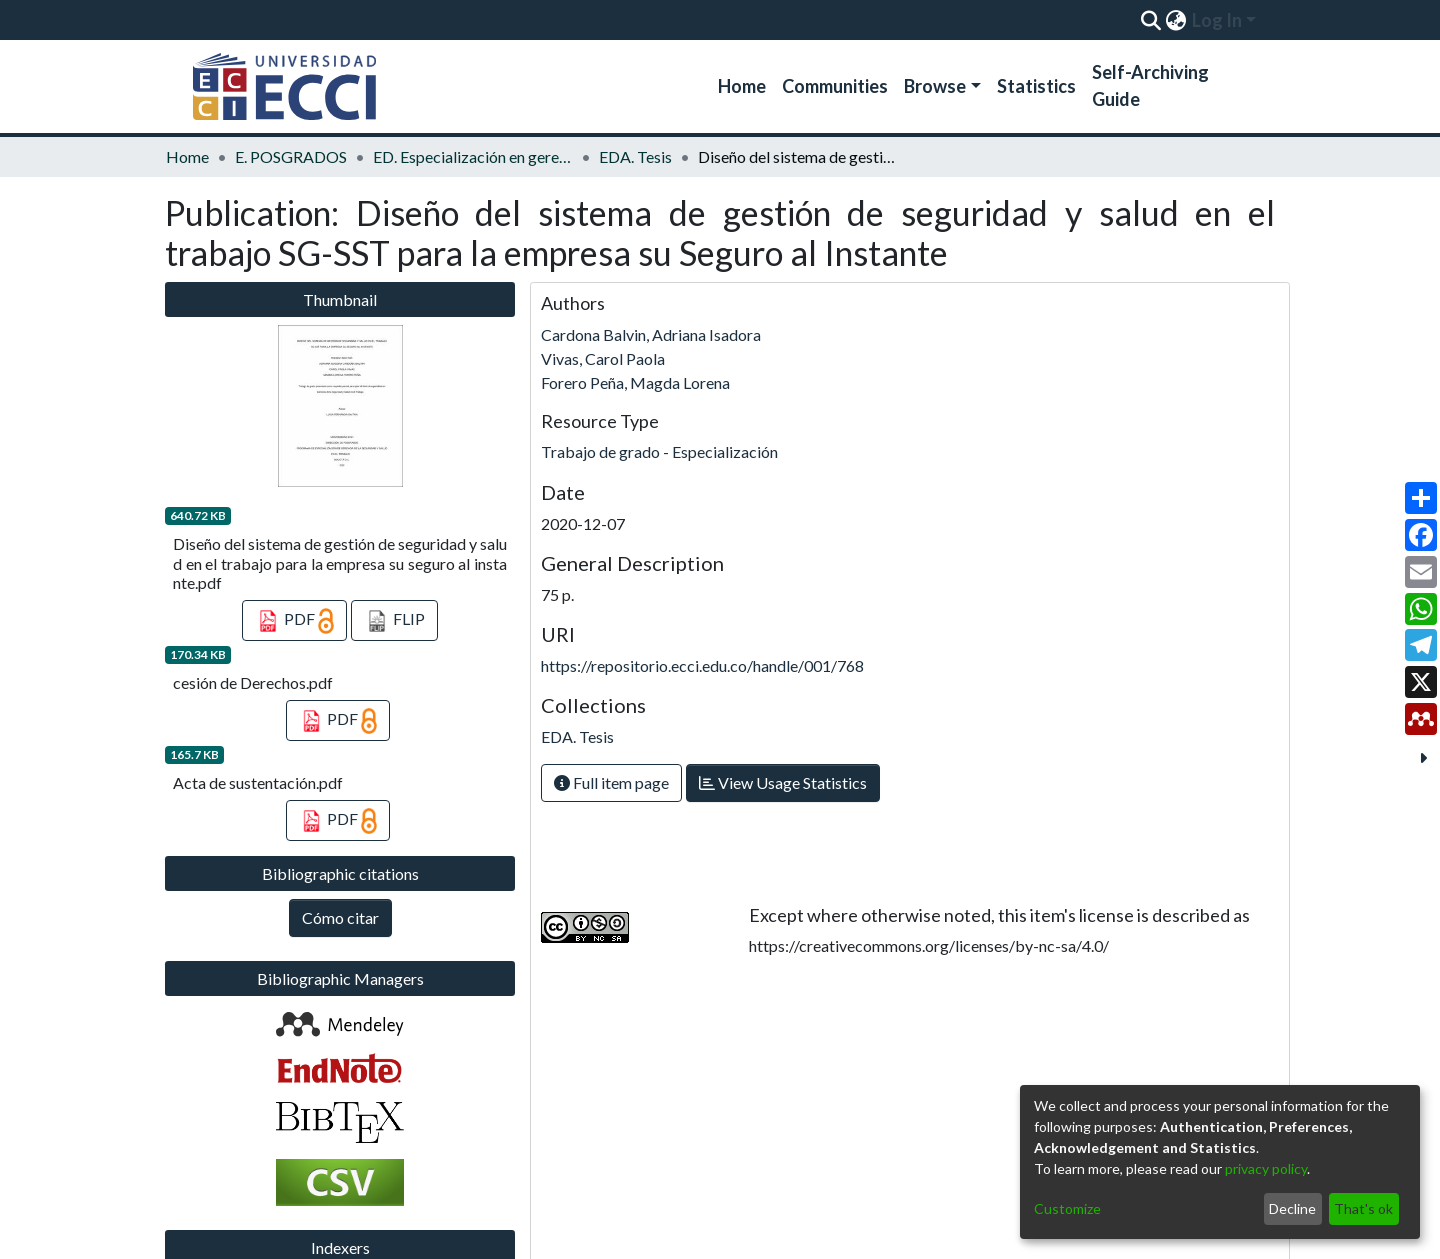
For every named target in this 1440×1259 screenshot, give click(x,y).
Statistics (1036, 86)
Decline (1292, 1208)
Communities (835, 86)
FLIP (394, 621)
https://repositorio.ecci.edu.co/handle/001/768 (702, 665)
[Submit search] (1150, 20)
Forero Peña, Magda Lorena (635, 382)
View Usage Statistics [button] (783, 782)
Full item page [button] (611, 782)
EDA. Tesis (635, 156)
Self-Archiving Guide (1150, 85)
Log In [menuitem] (1217, 20)
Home (742, 86)
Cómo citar (340, 917)
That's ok (1363, 1208)
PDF (294, 621)
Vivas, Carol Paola (603, 358)
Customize (1067, 1208)
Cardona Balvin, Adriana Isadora (651, 334)
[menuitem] (1175, 20)
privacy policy (1266, 1168)
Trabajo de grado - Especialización (659, 451)
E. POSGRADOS (291, 156)
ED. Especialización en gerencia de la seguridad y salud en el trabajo (473, 156)
